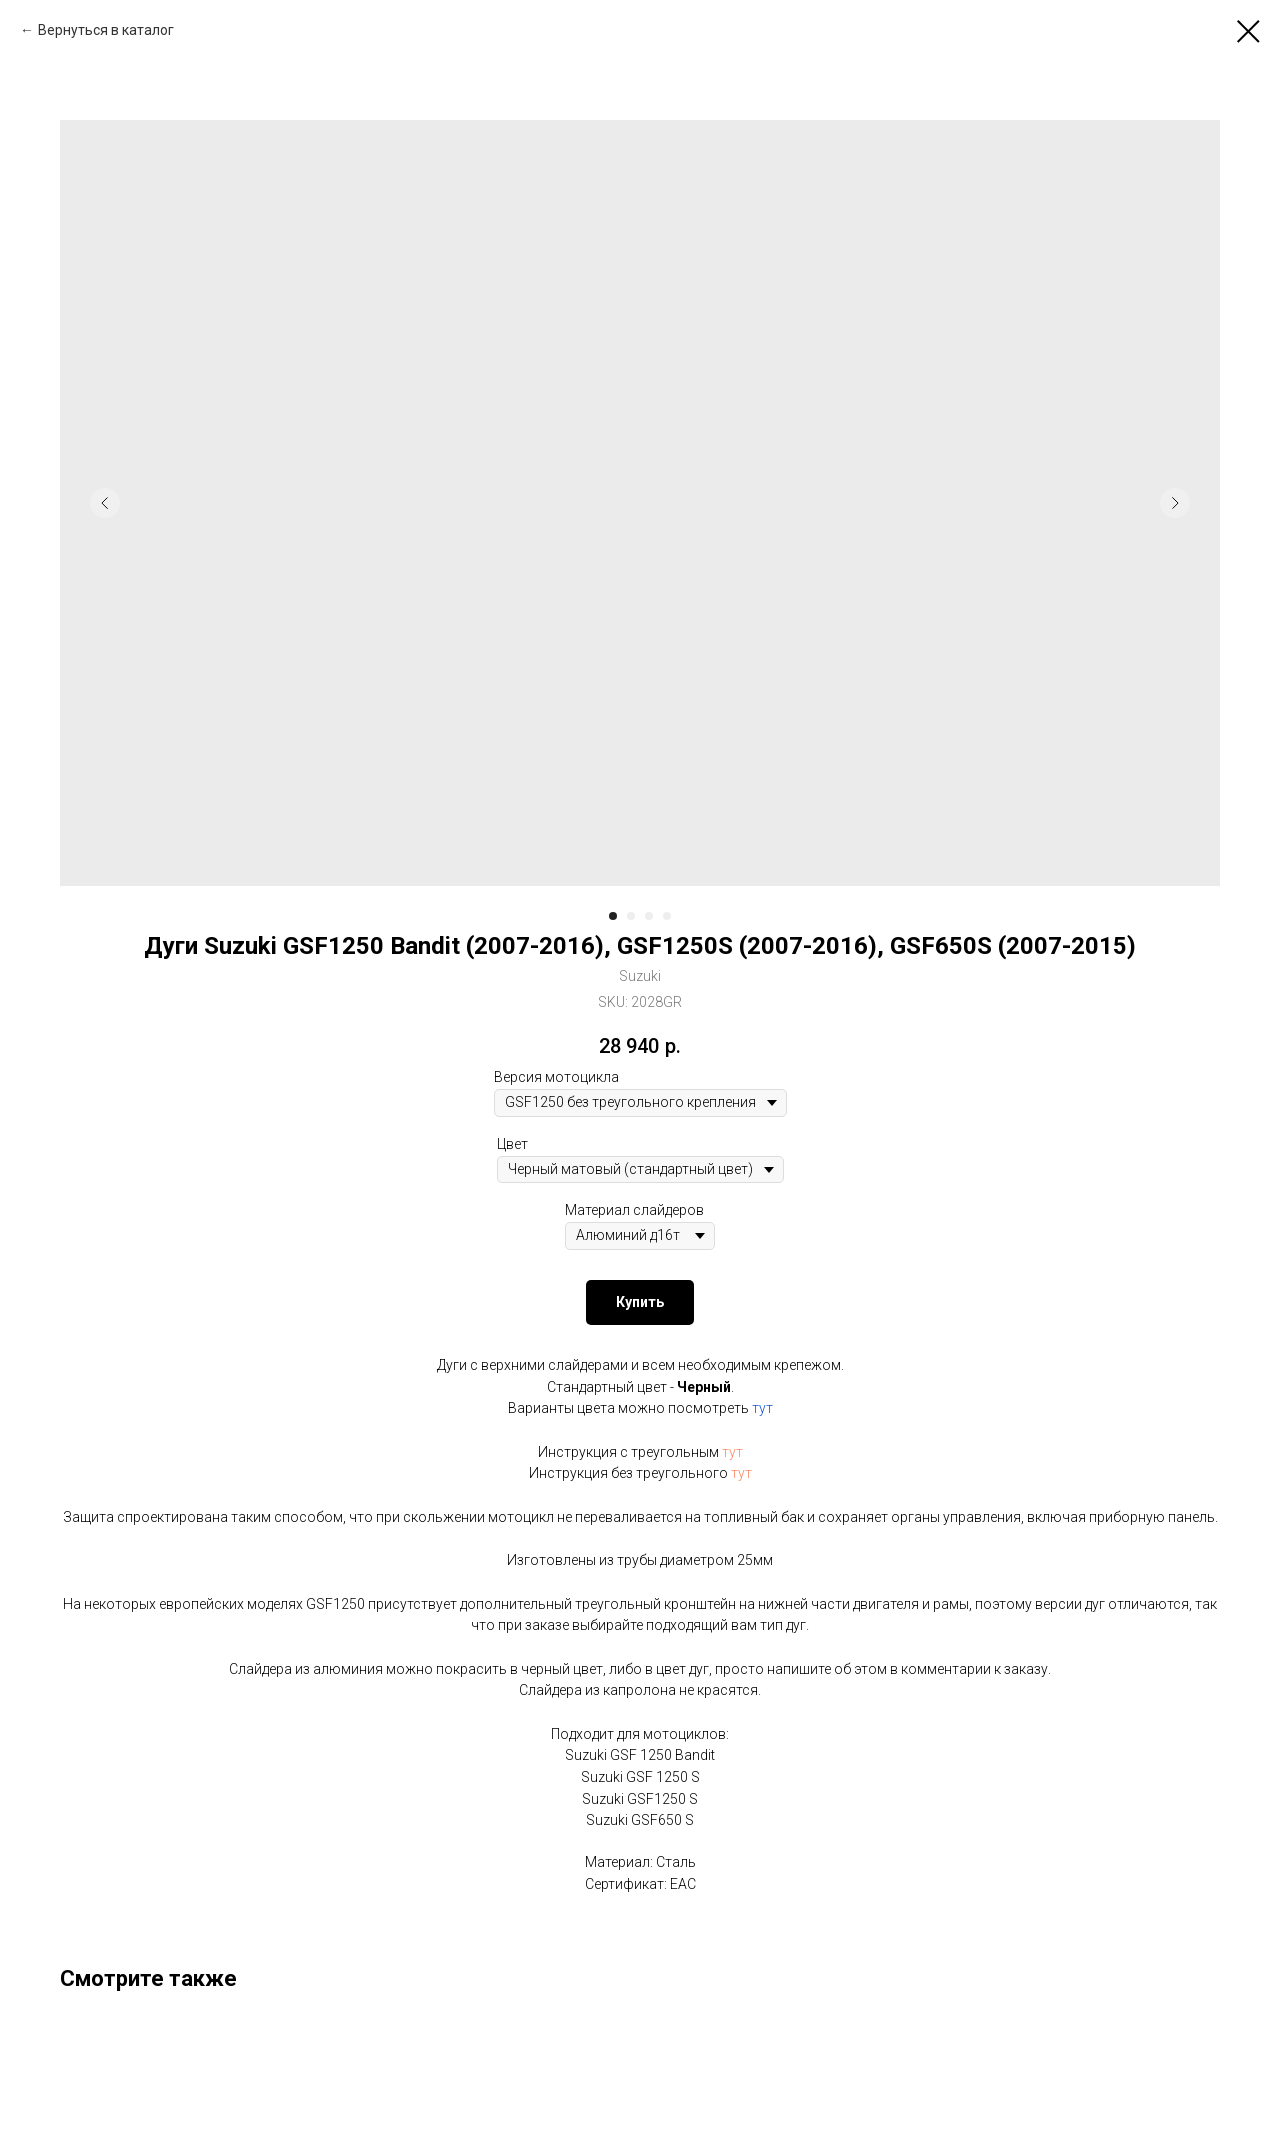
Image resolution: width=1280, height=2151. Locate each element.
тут (762, 1408)
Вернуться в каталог (106, 30)
